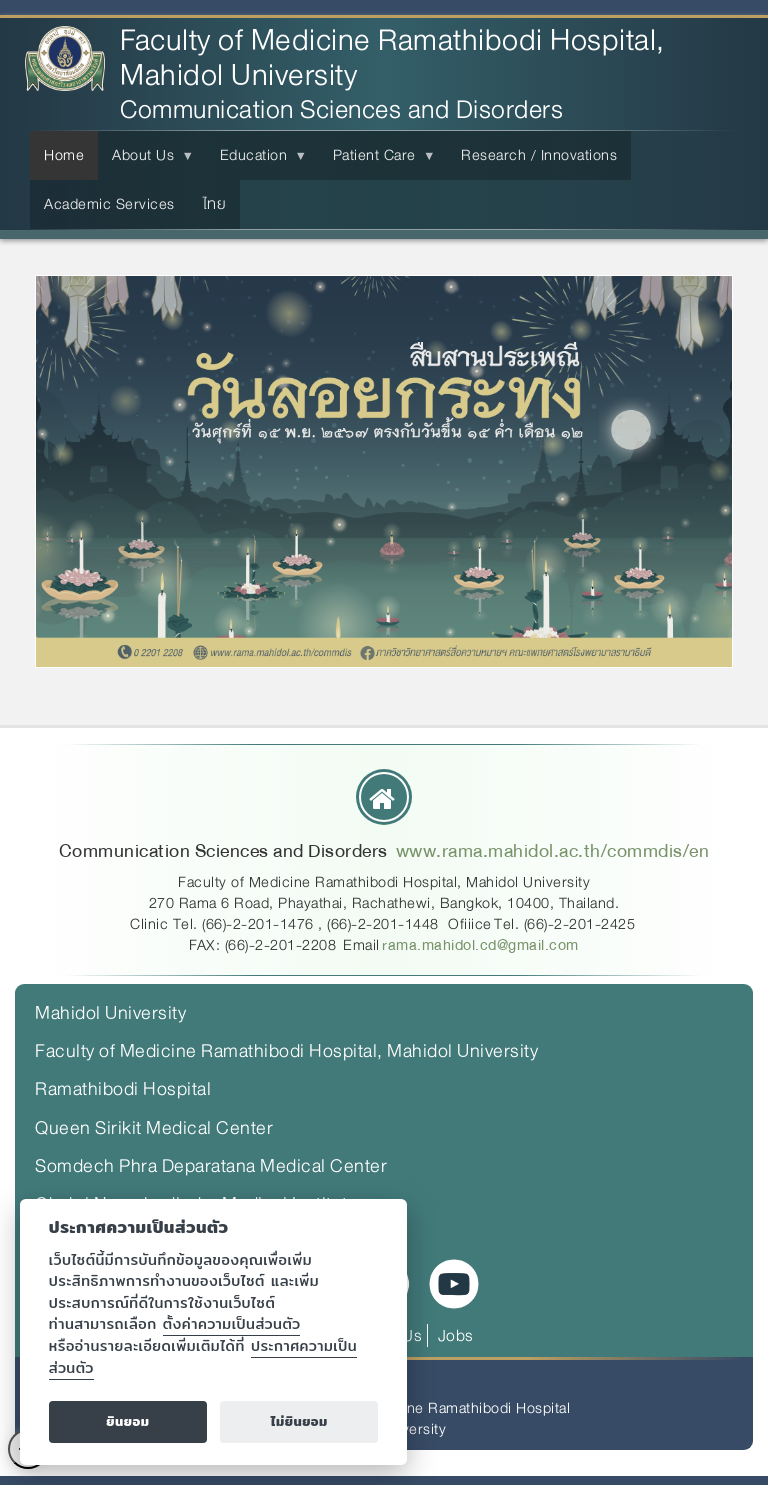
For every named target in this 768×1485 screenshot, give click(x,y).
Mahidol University (110, 1013)
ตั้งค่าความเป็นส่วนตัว (232, 1323)
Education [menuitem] (258, 161)
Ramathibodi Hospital (123, 1089)
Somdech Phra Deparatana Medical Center (211, 1166)
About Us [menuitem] (147, 161)
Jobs (456, 1335)
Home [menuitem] (64, 155)
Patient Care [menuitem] (378, 161)
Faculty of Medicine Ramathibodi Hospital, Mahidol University (392, 58)
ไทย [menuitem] (215, 204)
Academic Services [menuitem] (109, 204)
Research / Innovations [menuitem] (539, 155)
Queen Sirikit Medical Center (154, 1128)
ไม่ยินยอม (299, 1421)
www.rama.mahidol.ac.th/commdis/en (553, 851)
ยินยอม (127, 1421)
